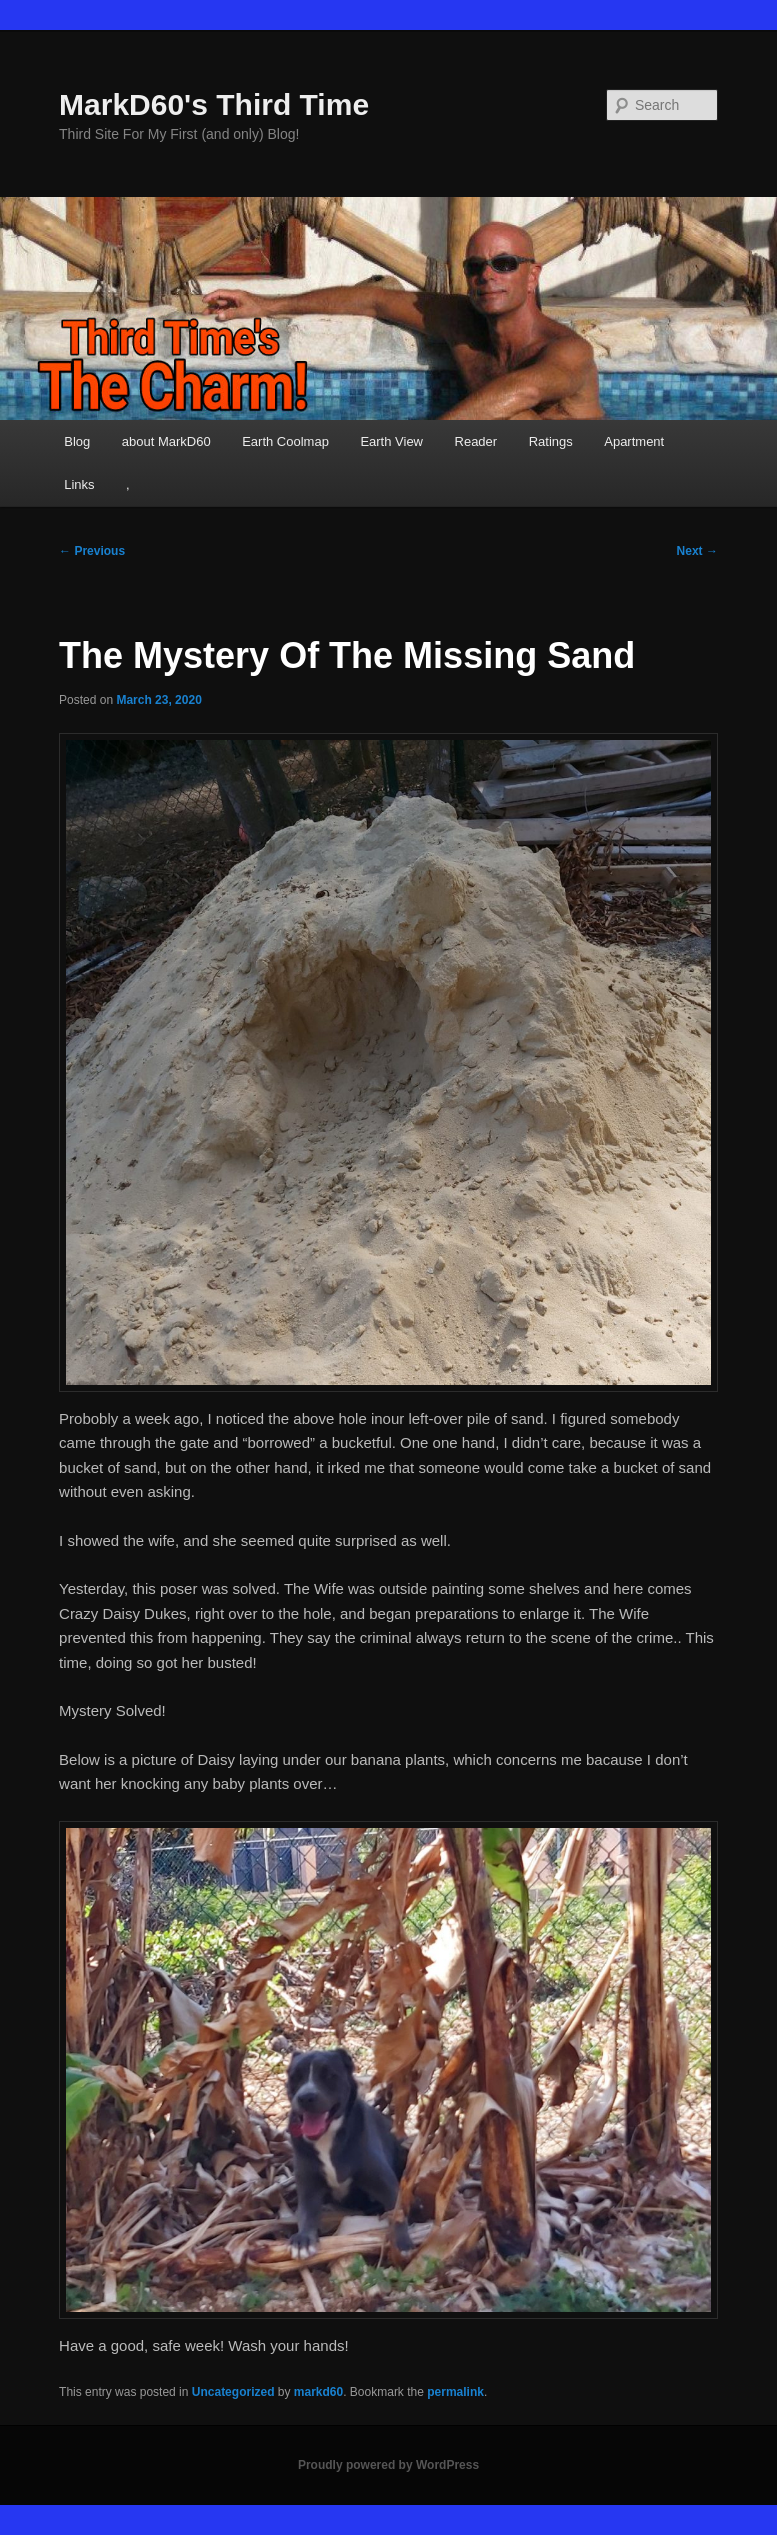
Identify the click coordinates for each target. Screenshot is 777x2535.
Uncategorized (233, 2392)
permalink (455, 2392)
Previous (92, 551)
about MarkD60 (166, 441)
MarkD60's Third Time (214, 104)
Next (697, 551)
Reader (476, 441)
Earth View (391, 441)
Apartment (634, 441)
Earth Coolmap (285, 441)
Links (79, 484)
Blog (77, 441)
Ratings (551, 441)
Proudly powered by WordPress (388, 2465)
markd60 (318, 2392)
